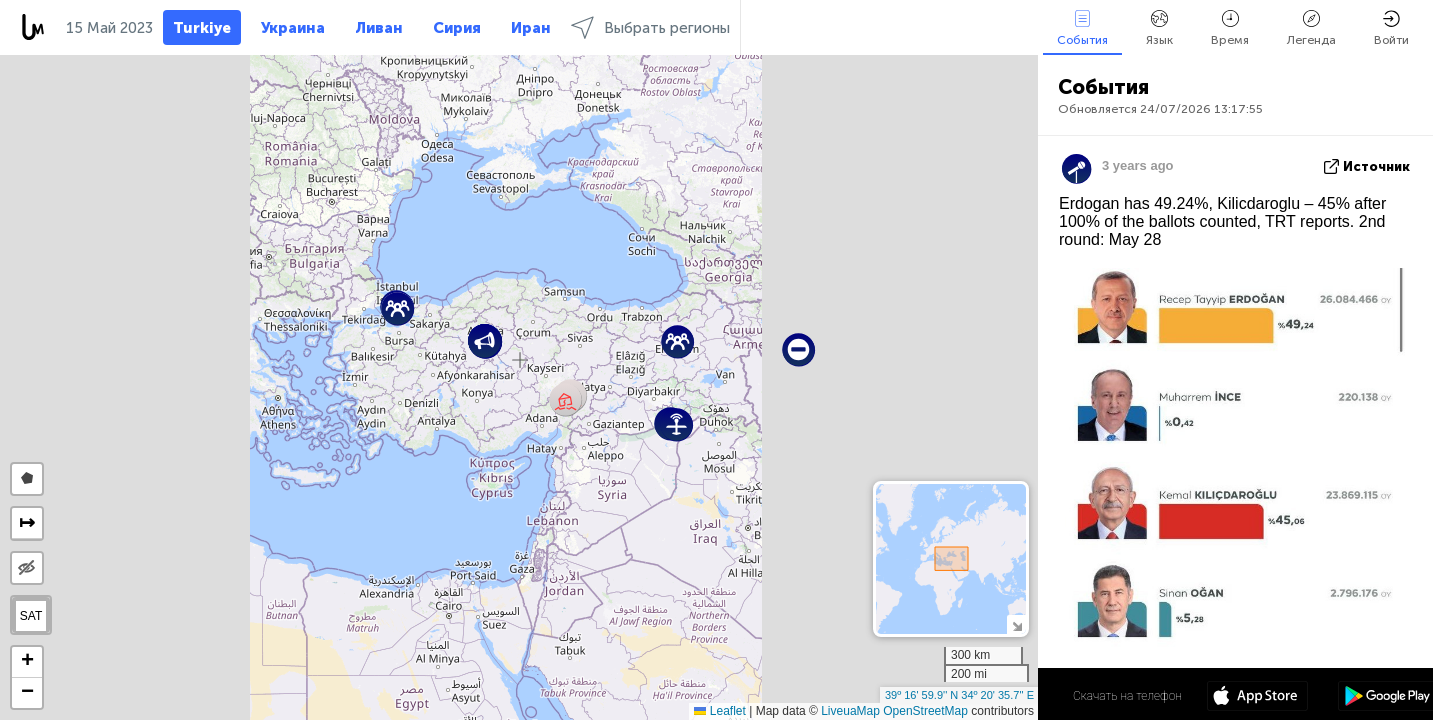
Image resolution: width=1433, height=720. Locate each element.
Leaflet (719, 711)
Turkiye (202, 28)
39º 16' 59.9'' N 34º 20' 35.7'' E (959, 695)
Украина (293, 28)
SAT (31, 616)
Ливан (379, 28)
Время (1230, 28)
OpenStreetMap (925, 711)
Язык (1159, 28)
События (1082, 28)
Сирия (457, 28)
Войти (1391, 28)
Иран (531, 28)
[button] (676, 424)
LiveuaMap (850, 711)
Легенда (1311, 28)
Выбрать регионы (650, 27)
